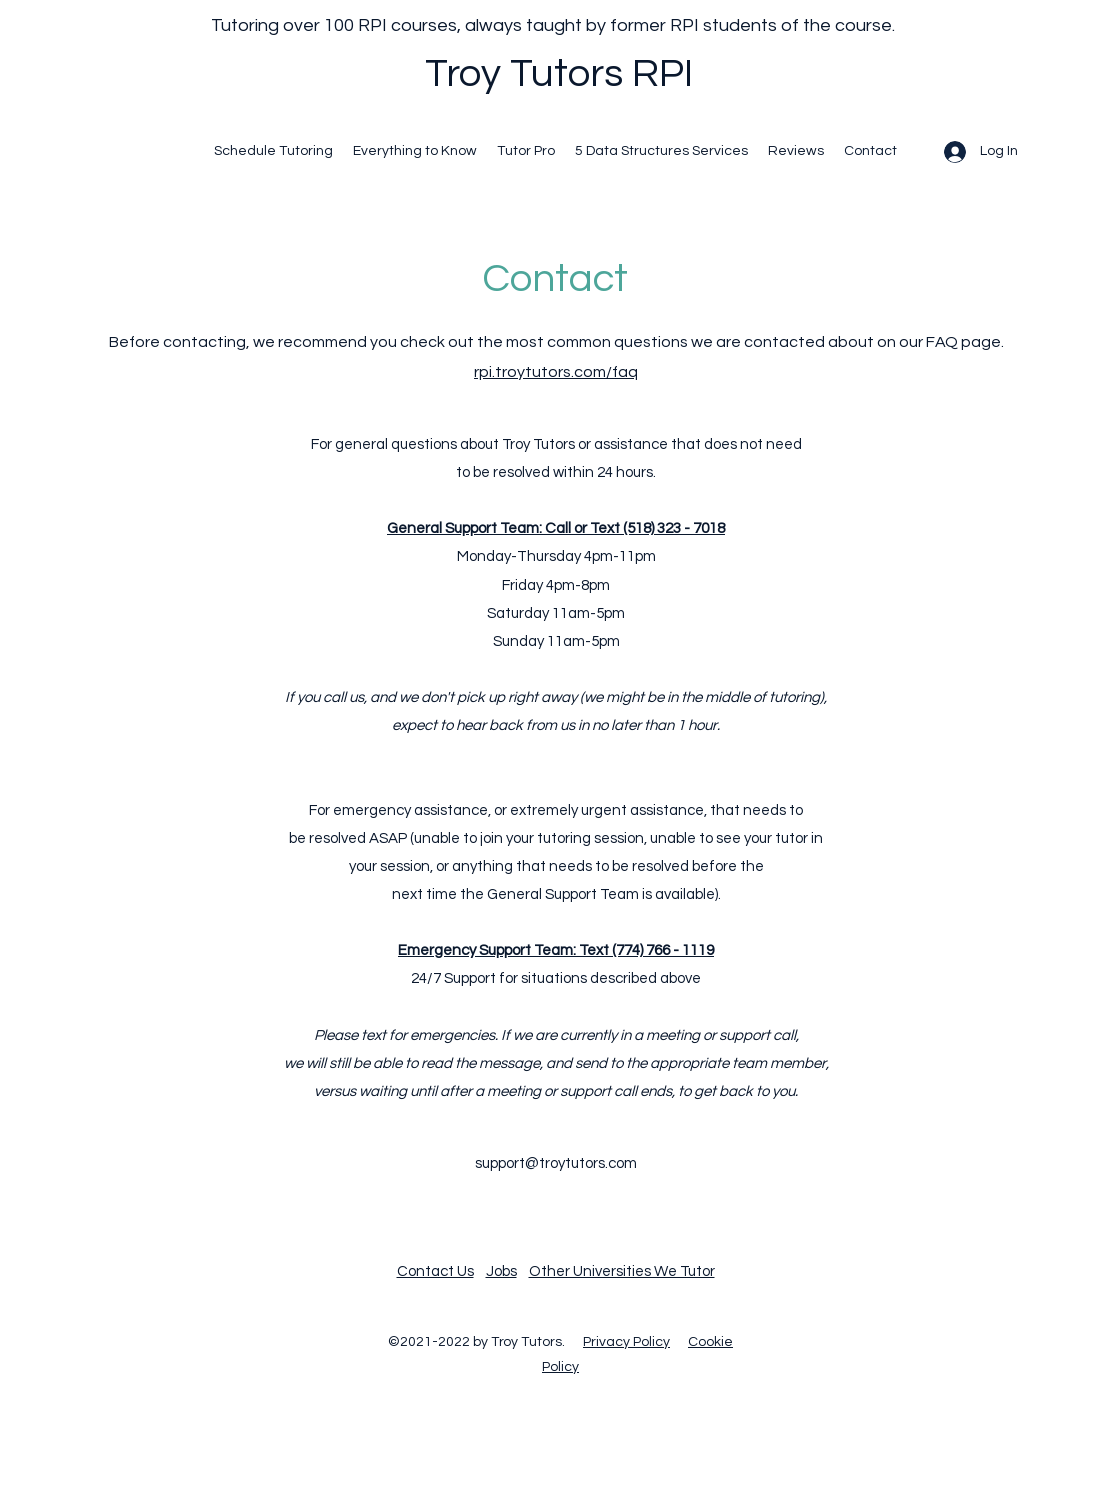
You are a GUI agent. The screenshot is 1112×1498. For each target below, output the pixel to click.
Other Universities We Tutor (622, 1271)
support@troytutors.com (556, 1163)
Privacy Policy (626, 1342)
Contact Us (435, 1271)
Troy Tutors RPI (559, 73)
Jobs (501, 1271)
